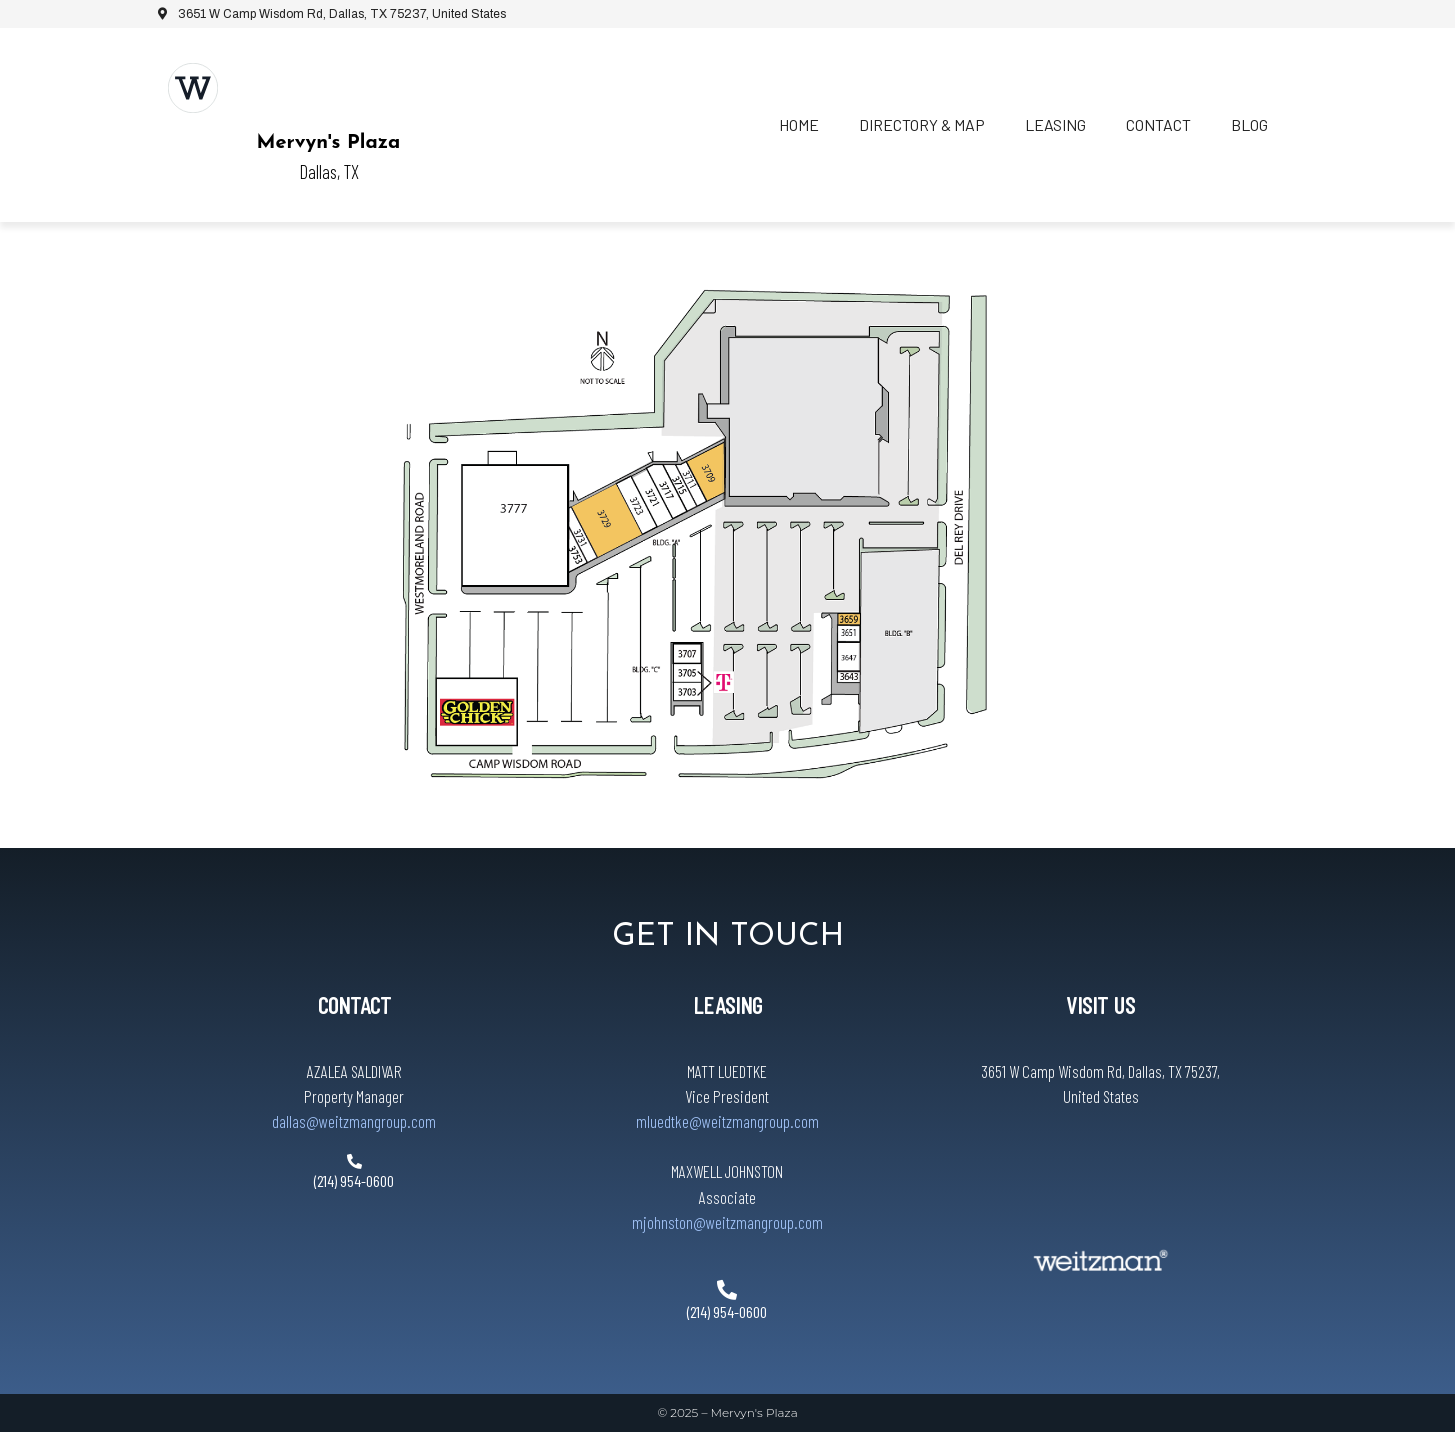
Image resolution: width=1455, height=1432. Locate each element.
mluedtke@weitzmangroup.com (727, 1121)
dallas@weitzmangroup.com (354, 1121)
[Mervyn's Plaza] (193, 88)
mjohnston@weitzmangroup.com (727, 1222)
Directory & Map (922, 124)
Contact (1158, 124)
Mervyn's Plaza (329, 143)
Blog (1249, 124)
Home (799, 124)
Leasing (1055, 124)
